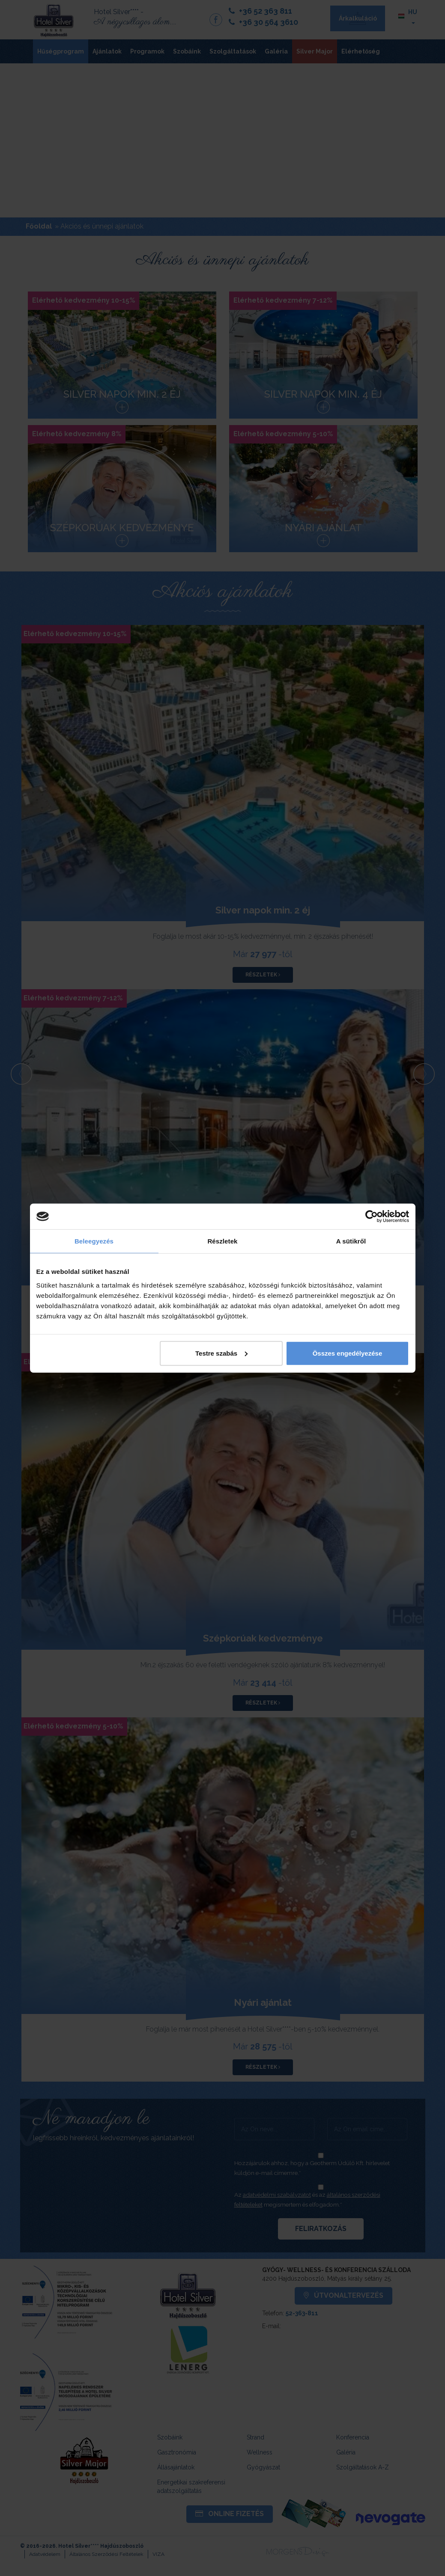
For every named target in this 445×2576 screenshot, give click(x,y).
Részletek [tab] (222, 1241)
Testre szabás (221, 1352)
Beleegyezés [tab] (94, 1241)
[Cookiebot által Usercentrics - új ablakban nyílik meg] (371, 1216)
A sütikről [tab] (351, 1241)
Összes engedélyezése (347, 1352)
